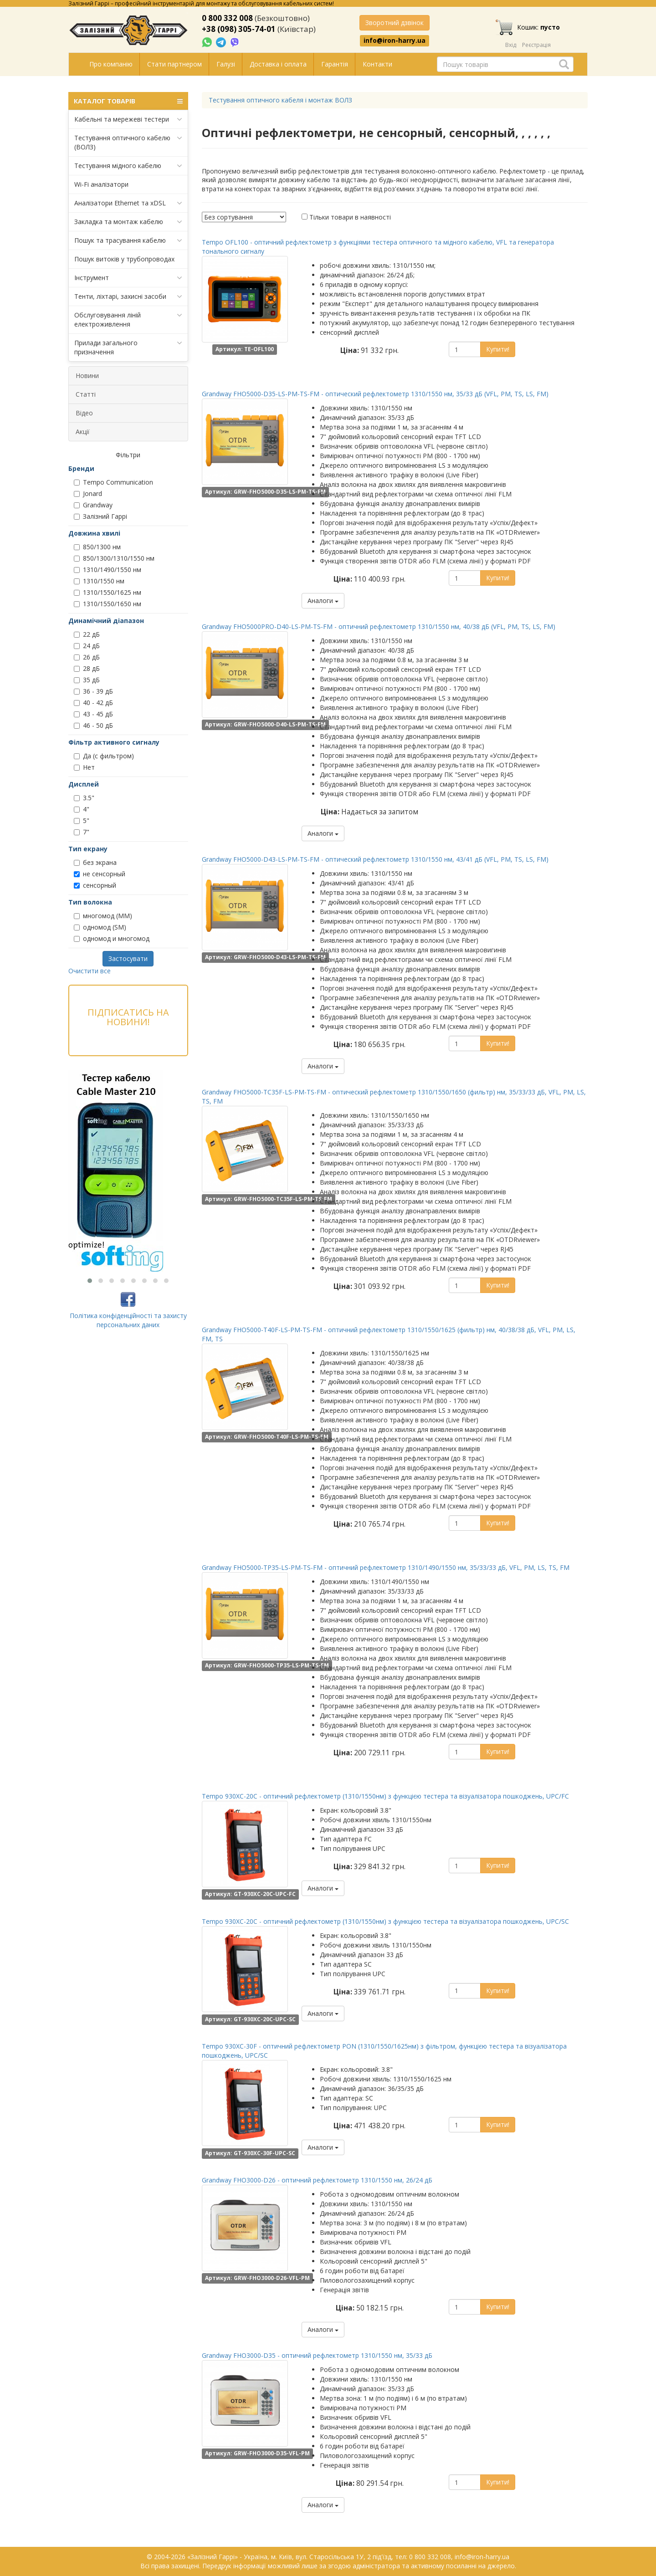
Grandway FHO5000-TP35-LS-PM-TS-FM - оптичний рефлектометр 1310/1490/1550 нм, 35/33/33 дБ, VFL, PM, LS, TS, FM (385, 1567)
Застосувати (128, 958)
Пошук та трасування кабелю (128, 240)
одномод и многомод (111, 938)
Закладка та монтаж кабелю (128, 221)
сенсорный (95, 885)
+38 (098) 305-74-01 (239, 29)
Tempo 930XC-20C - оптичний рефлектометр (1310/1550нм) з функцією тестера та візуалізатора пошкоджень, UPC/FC (385, 1796)
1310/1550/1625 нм (107, 592)
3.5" (84, 797)
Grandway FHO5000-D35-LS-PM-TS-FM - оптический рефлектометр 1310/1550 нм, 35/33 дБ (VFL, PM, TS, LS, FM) (375, 393)
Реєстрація (536, 45)
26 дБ (87, 657)
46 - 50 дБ (93, 725)
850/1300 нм (97, 546)
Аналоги (323, 600)
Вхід (510, 45)
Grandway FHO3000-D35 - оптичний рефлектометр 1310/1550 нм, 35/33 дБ (317, 2355)
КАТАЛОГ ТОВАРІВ (128, 101)
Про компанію (111, 64)
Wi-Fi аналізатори (101, 184)
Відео (84, 413)
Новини (87, 375)
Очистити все (89, 970)
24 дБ (87, 645)
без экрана (95, 862)
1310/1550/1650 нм (107, 603)
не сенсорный (99, 873)
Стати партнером (174, 64)
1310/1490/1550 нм (107, 569)
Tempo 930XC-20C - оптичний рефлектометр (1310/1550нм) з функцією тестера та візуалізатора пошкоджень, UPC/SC (385, 1921)
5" (81, 820)
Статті (86, 394)
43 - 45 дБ (93, 714)
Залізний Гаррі (100, 516)
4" (81, 809)
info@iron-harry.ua (394, 40)
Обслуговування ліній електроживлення (128, 319)
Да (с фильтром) (104, 755)
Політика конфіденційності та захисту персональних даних (128, 1320)
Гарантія (334, 64)
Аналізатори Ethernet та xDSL (128, 203)
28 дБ (87, 668)
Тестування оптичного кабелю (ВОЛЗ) (128, 142)
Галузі (225, 64)
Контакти (377, 64)
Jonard (88, 493)
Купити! (497, 349)
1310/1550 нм (99, 581)
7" (81, 832)
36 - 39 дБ (93, 691)
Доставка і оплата (278, 64)
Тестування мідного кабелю (128, 165)
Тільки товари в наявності (350, 217)
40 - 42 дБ (93, 702)
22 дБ (87, 634)
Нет (84, 767)
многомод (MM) (103, 915)
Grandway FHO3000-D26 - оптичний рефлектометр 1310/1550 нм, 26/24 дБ (317, 2180)
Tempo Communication (113, 482)
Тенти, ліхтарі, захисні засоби (128, 296)
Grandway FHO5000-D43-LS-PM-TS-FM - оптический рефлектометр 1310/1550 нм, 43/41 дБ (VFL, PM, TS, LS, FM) (375, 859)
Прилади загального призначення (128, 347)
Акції (83, 431)
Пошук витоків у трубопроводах (124, 259)
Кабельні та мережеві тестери (128, 119)
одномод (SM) (100, 927)
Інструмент (128, 277)
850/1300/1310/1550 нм (114, 558)
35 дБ (87, 679)
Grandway (93, 505)
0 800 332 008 (227, 18)
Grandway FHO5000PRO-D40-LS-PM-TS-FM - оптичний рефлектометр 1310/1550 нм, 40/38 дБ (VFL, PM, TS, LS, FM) (378, 626)
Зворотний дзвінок (394, 22)
